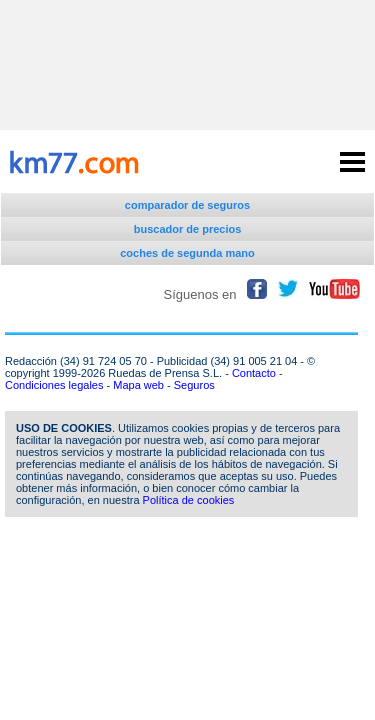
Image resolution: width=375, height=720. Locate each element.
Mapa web (138, 385)
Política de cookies (189, 500)
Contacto (254, 373)
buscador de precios (188, 229)
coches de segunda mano (187, 253)
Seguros (194, 385)
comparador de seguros (187, 205)
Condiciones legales (54, 385)
